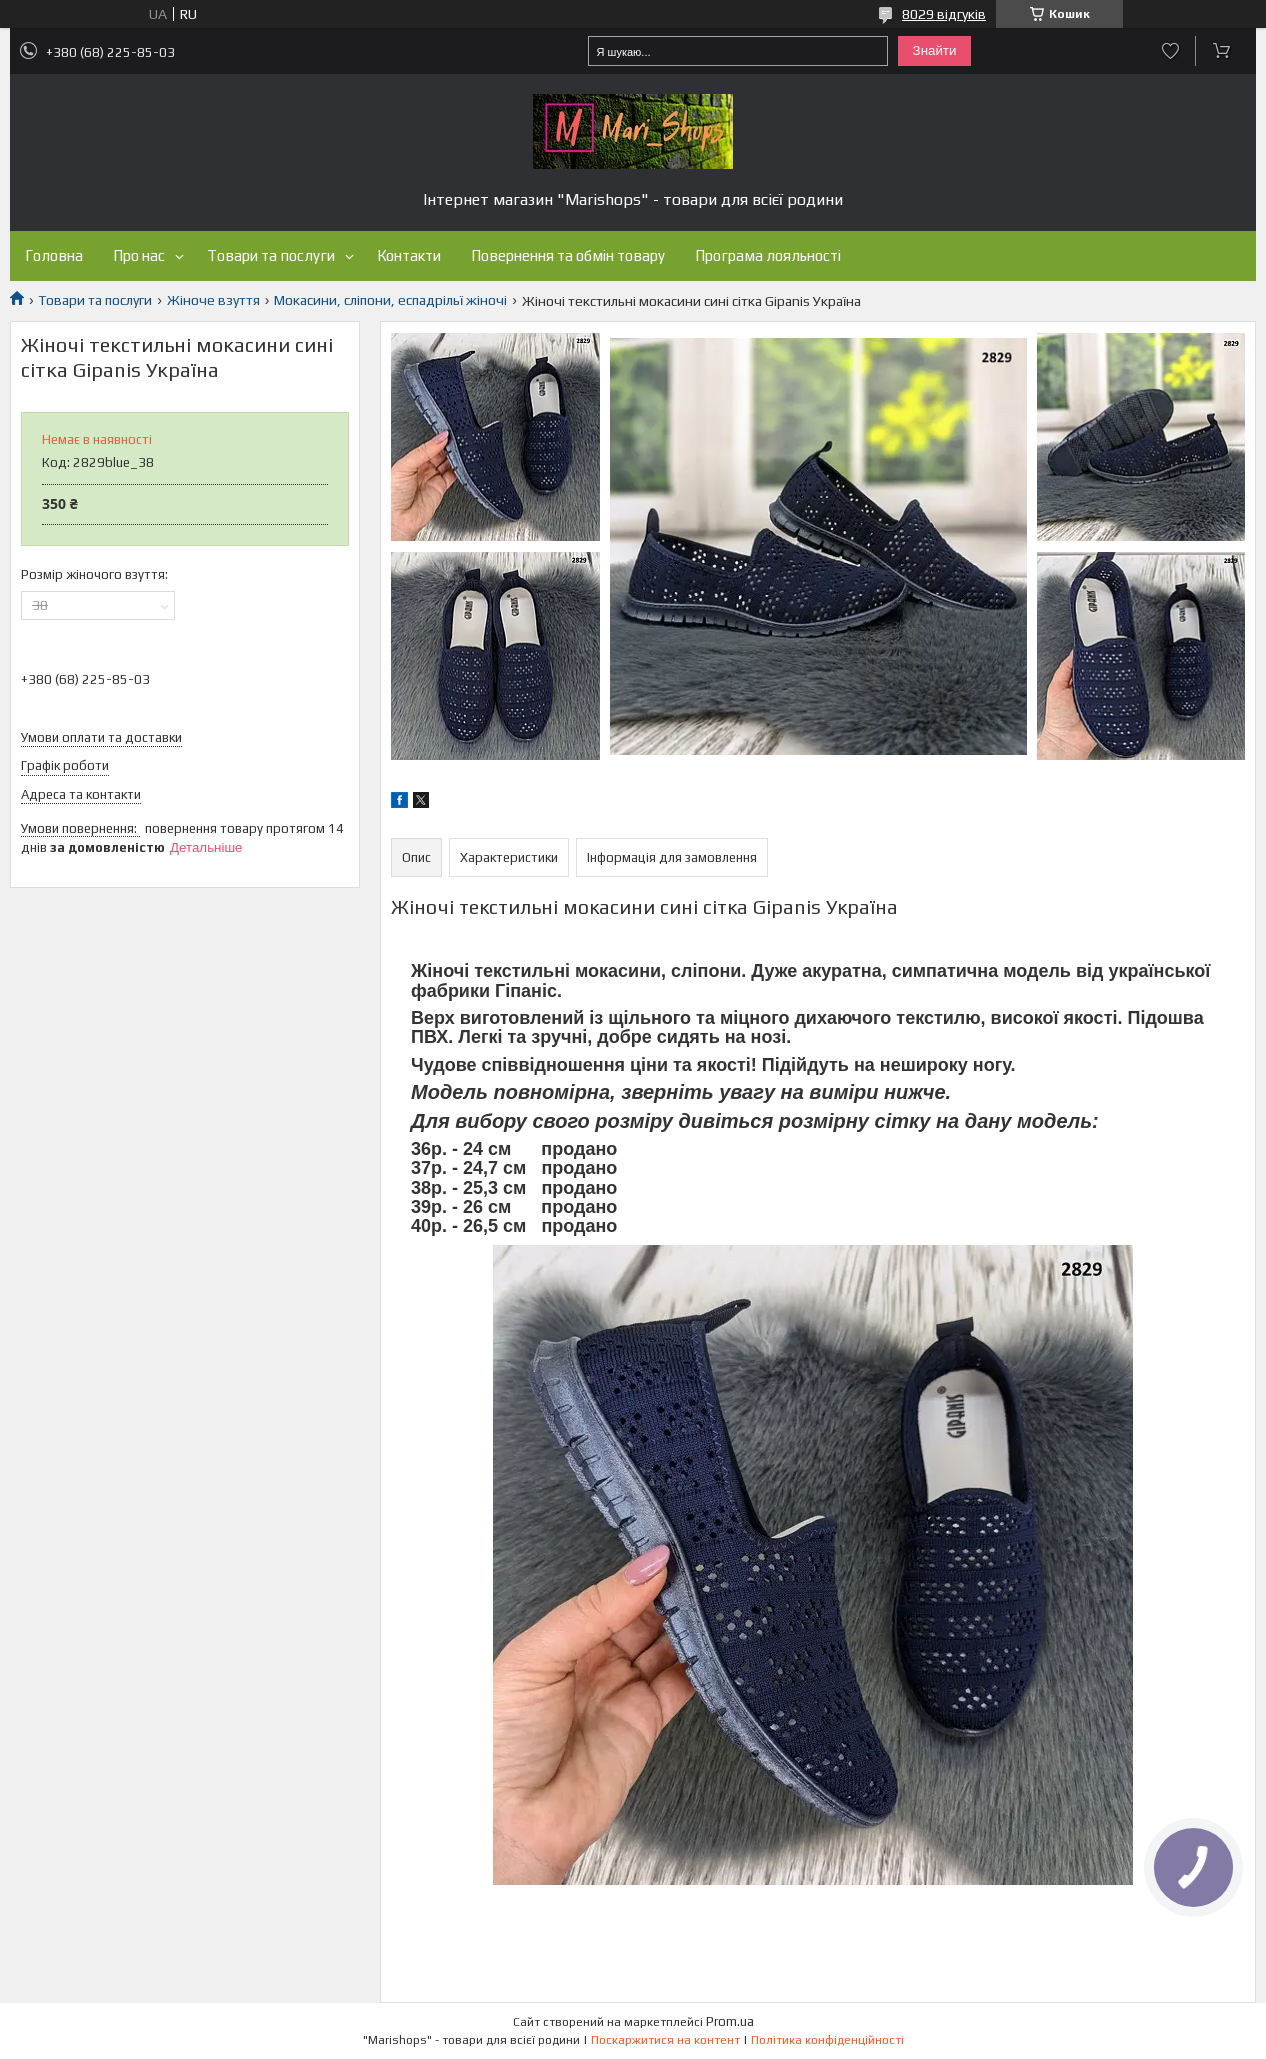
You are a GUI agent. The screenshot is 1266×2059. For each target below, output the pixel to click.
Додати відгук (1170, 51)
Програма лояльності (768, 255)
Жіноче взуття (213, 300)
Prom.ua (730, 2021)
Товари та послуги (271, 255)
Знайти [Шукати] (935, 50)
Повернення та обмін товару (568, 255)
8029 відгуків (944, 14)
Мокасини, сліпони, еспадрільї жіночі (390, 300)
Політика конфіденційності (827, 2040)
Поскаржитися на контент (665, 2040)
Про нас (139, 255)
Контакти (409, 255)
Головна (54, 255)
